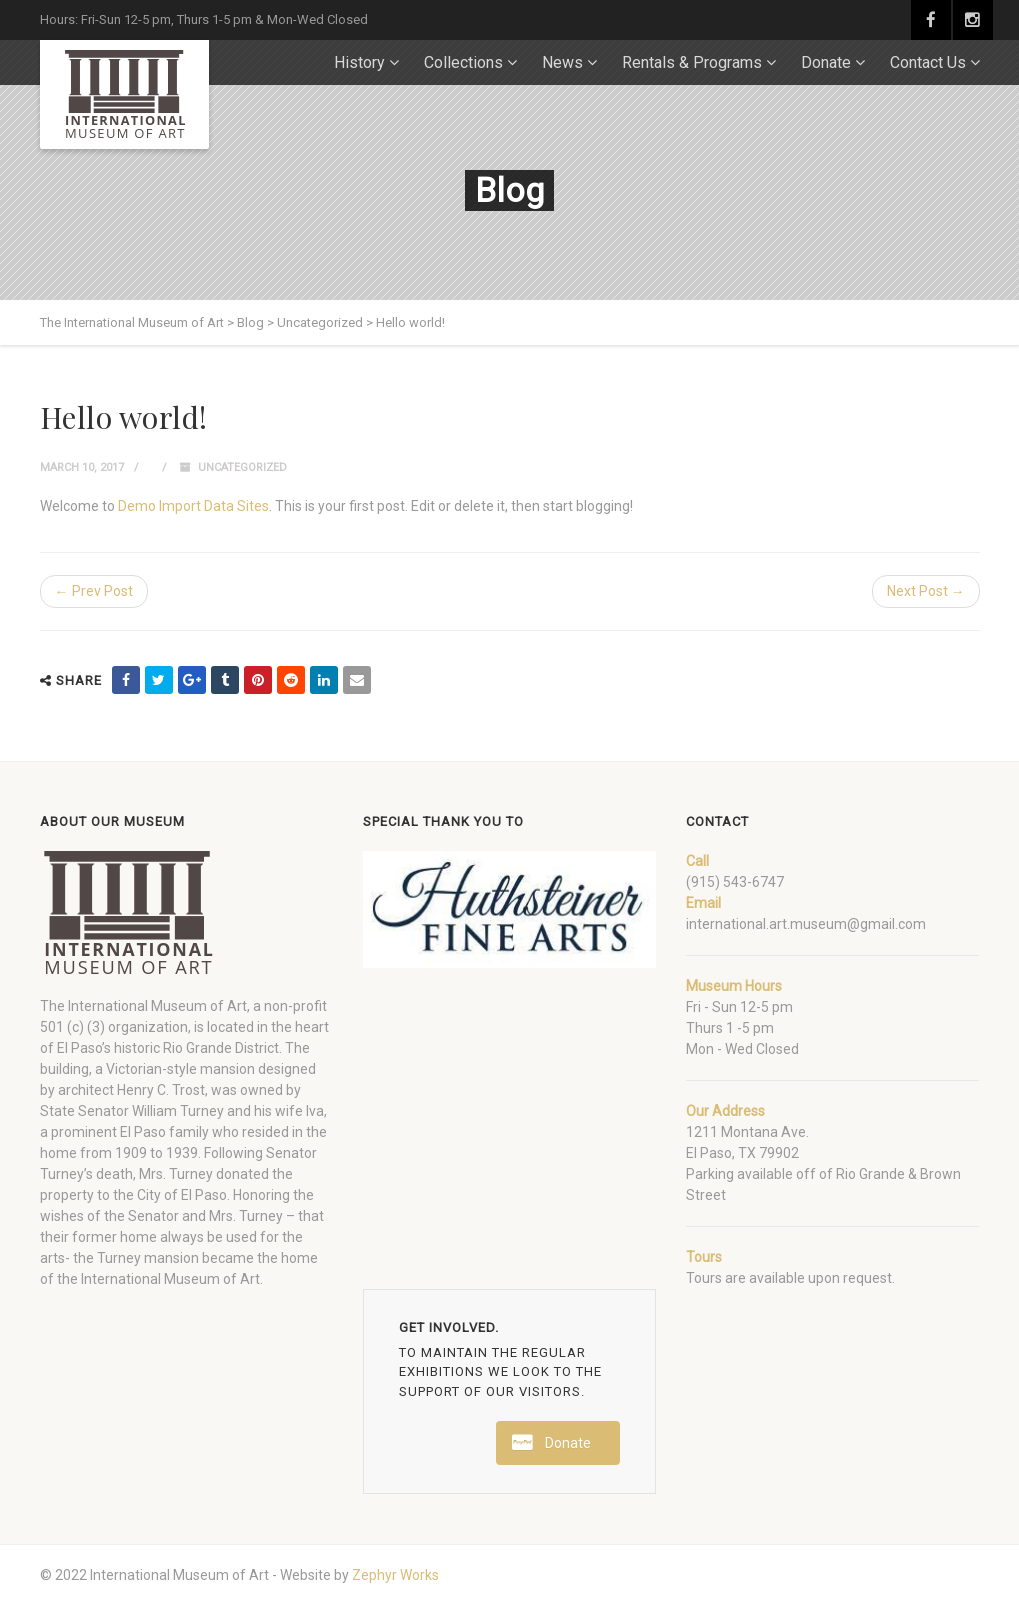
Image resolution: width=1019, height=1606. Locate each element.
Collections (463, 62)
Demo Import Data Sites (193, 506)
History (359, 62)
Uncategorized (242, 467)
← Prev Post (94, 591)
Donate (826, 62)
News (562, 62)
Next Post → (926, 591)
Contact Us (928, 62)
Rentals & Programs (692, 62)
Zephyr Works (395, 1575)
